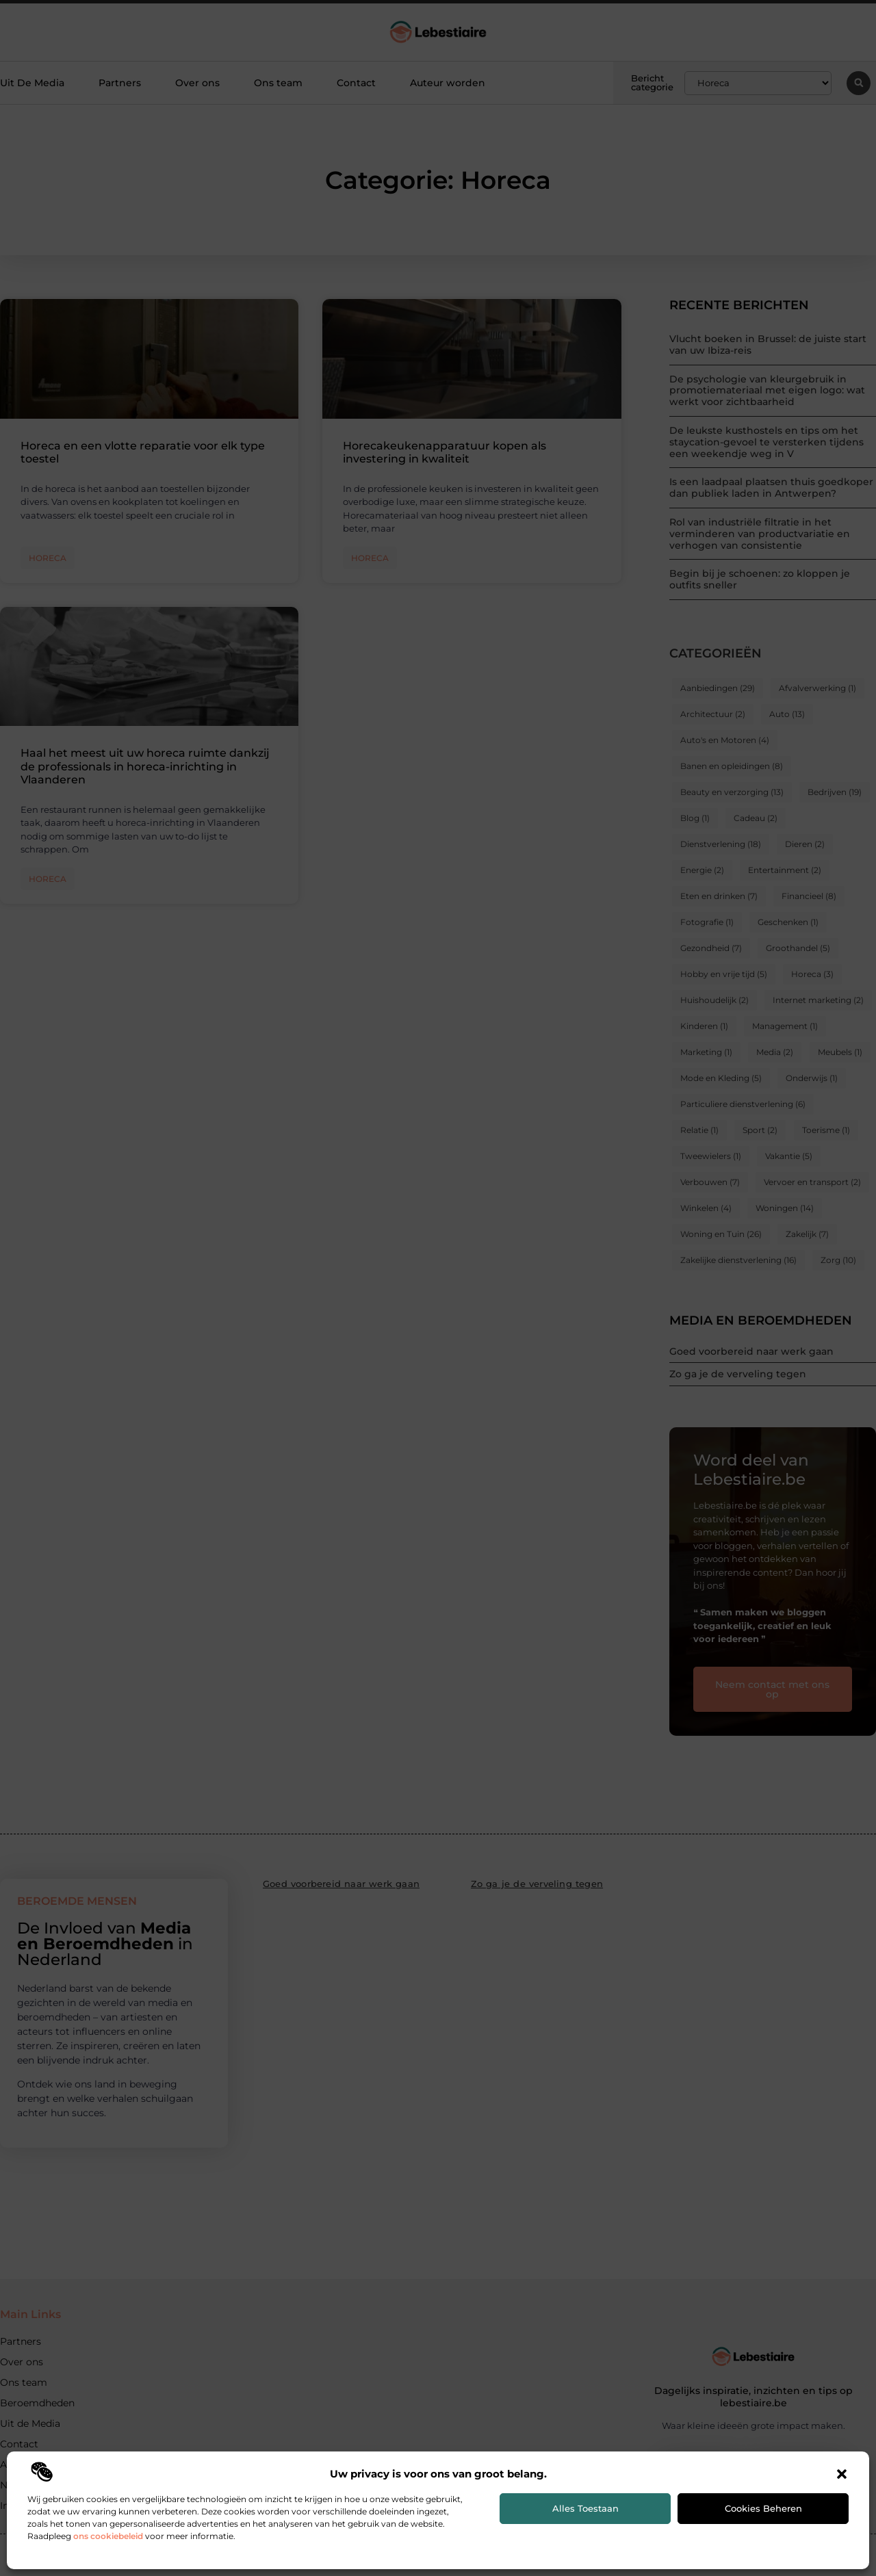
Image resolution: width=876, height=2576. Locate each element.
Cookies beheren (763, 2508)
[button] (842, 2474)
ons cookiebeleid (108, 2536)
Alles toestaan (585, 2508)
